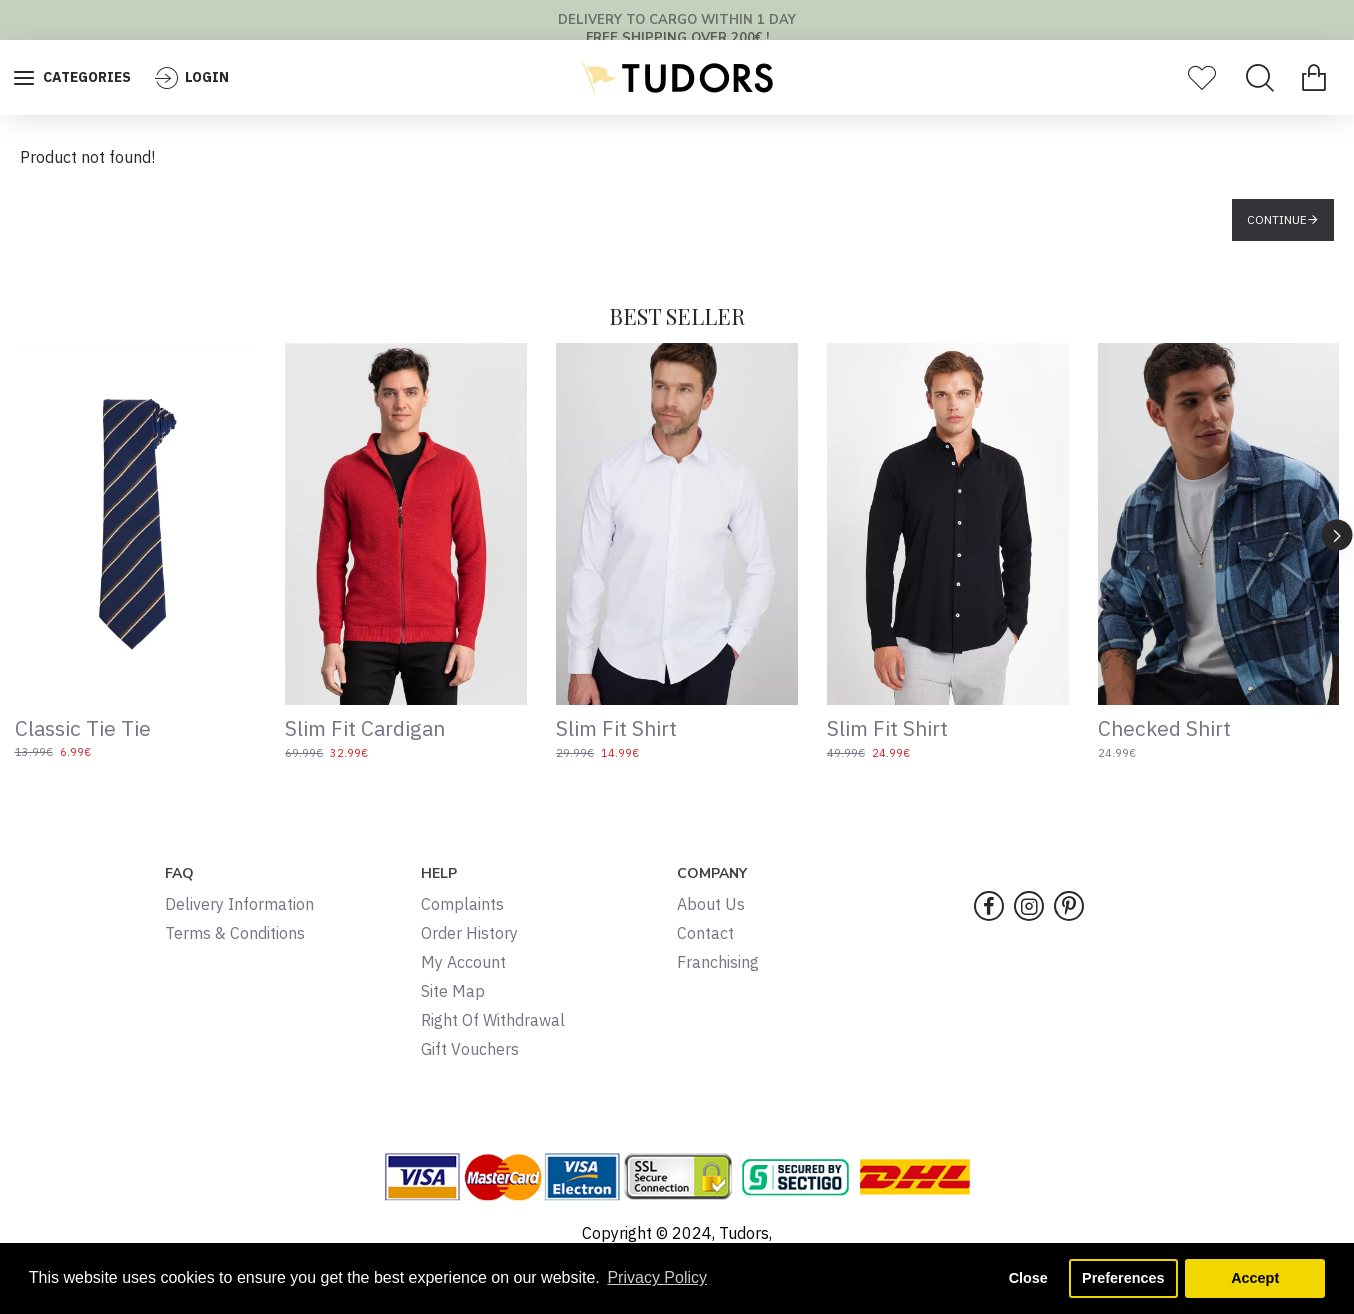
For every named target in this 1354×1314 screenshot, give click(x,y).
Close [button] (1028, 1278)
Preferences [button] (1123, 1278)
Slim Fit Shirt (616, 728)
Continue (1277, 219)
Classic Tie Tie (83, 728)
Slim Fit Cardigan (365, 728)
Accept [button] (1255, 1278)
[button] (1337, 534)
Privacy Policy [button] (657, 1277)
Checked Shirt (1164, 728)
